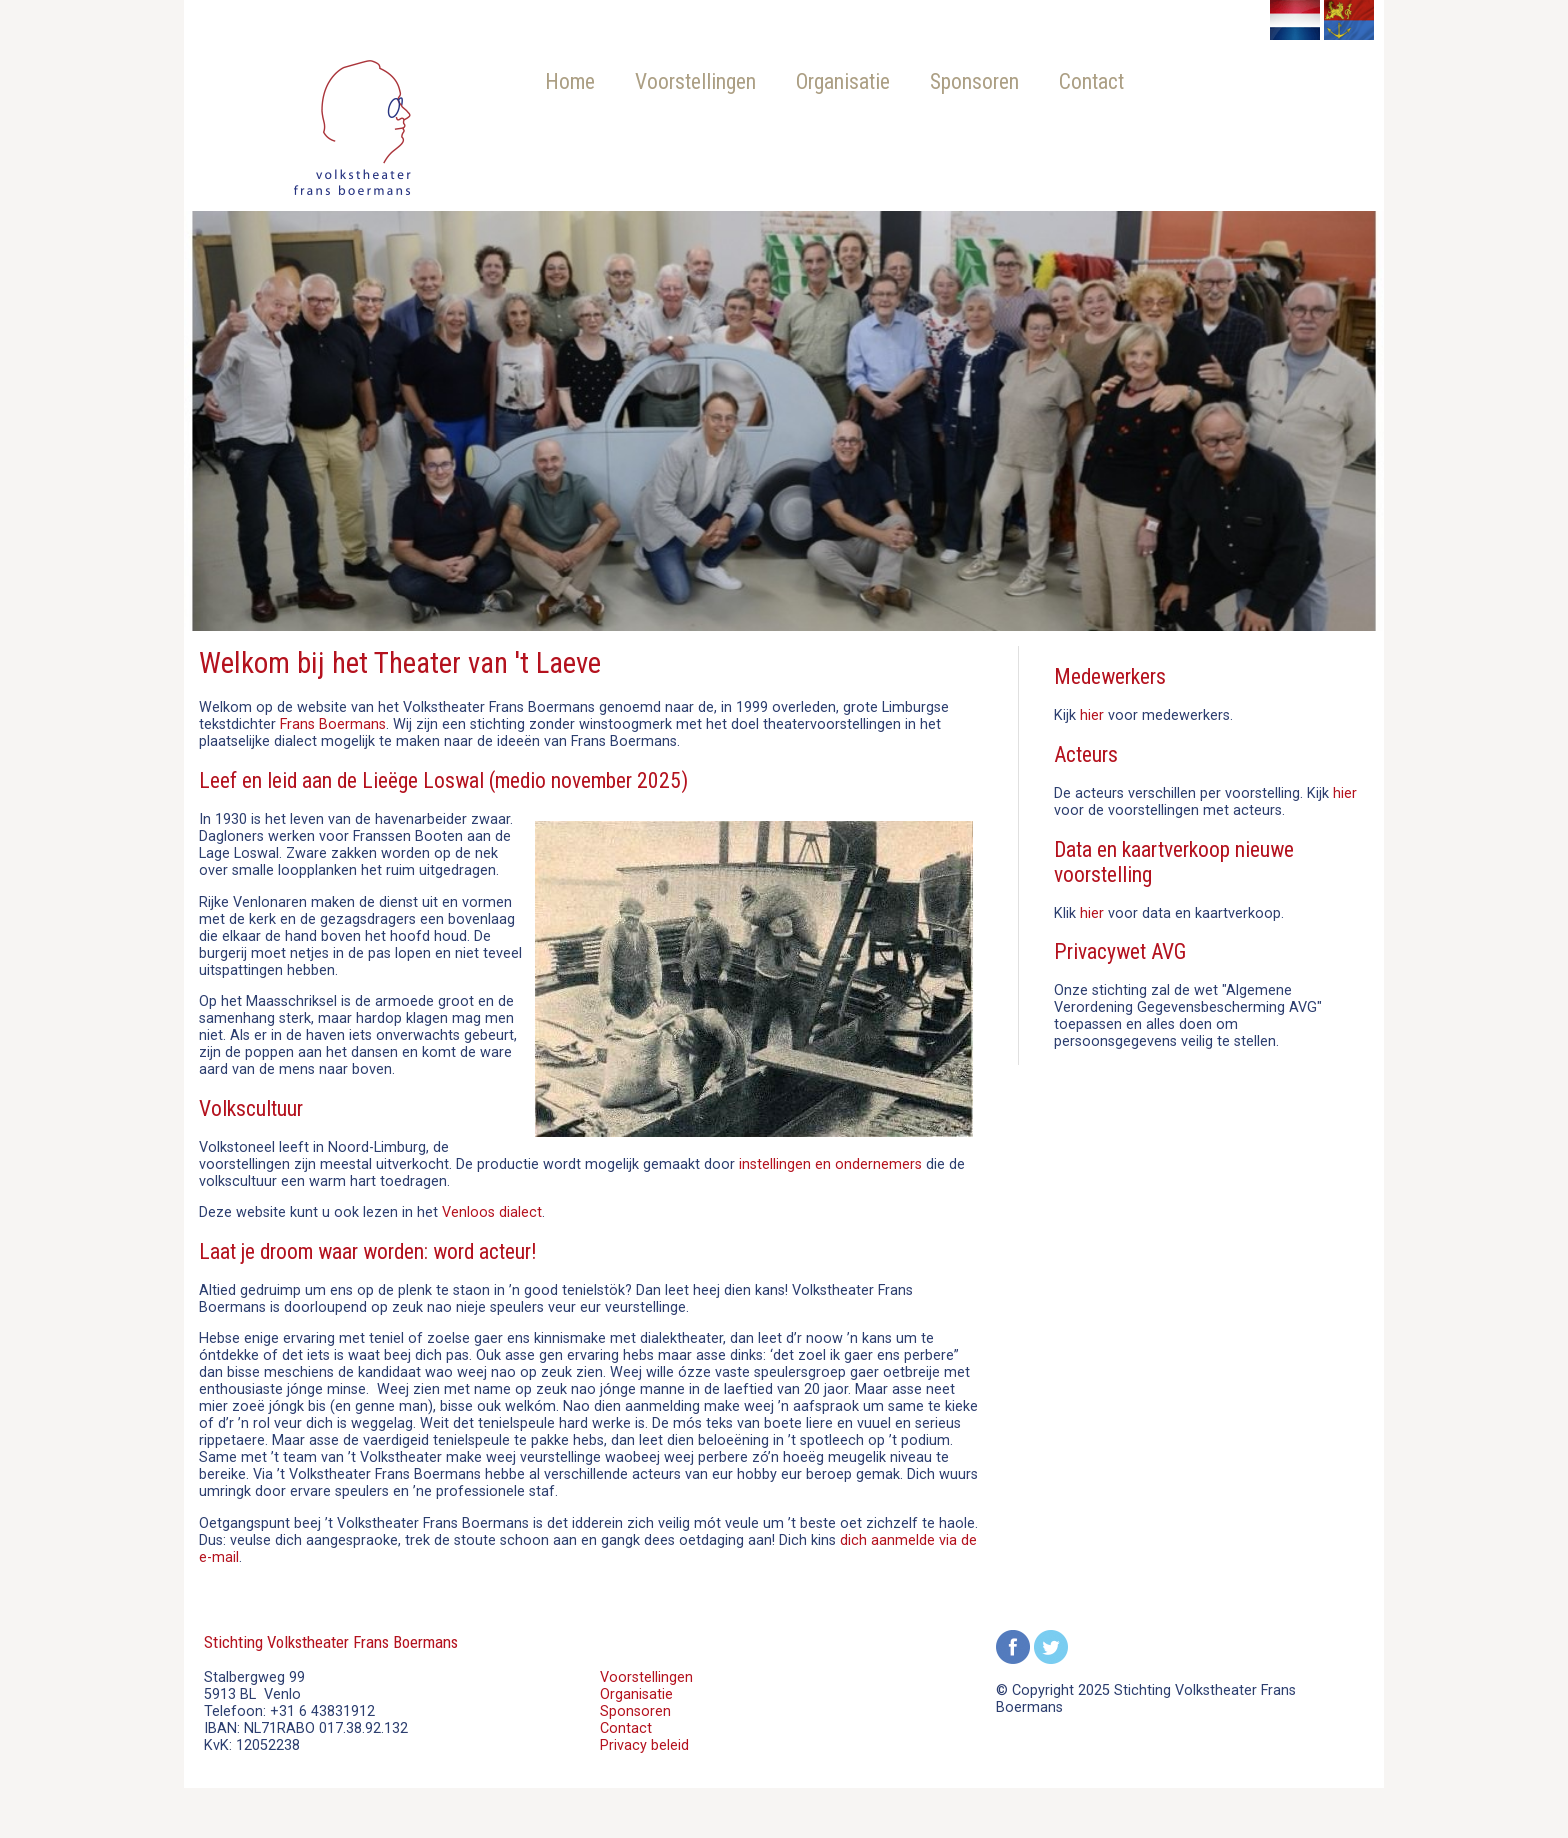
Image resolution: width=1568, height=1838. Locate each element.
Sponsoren (974, 81)
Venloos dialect (492, 1212)
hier (1092, 715)
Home (570, 81)
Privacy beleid (644, 1745)
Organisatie (843, 81)
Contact (1091, 81)
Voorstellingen (695, 81)
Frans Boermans (333, 724)
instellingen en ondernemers (830, 1164)
